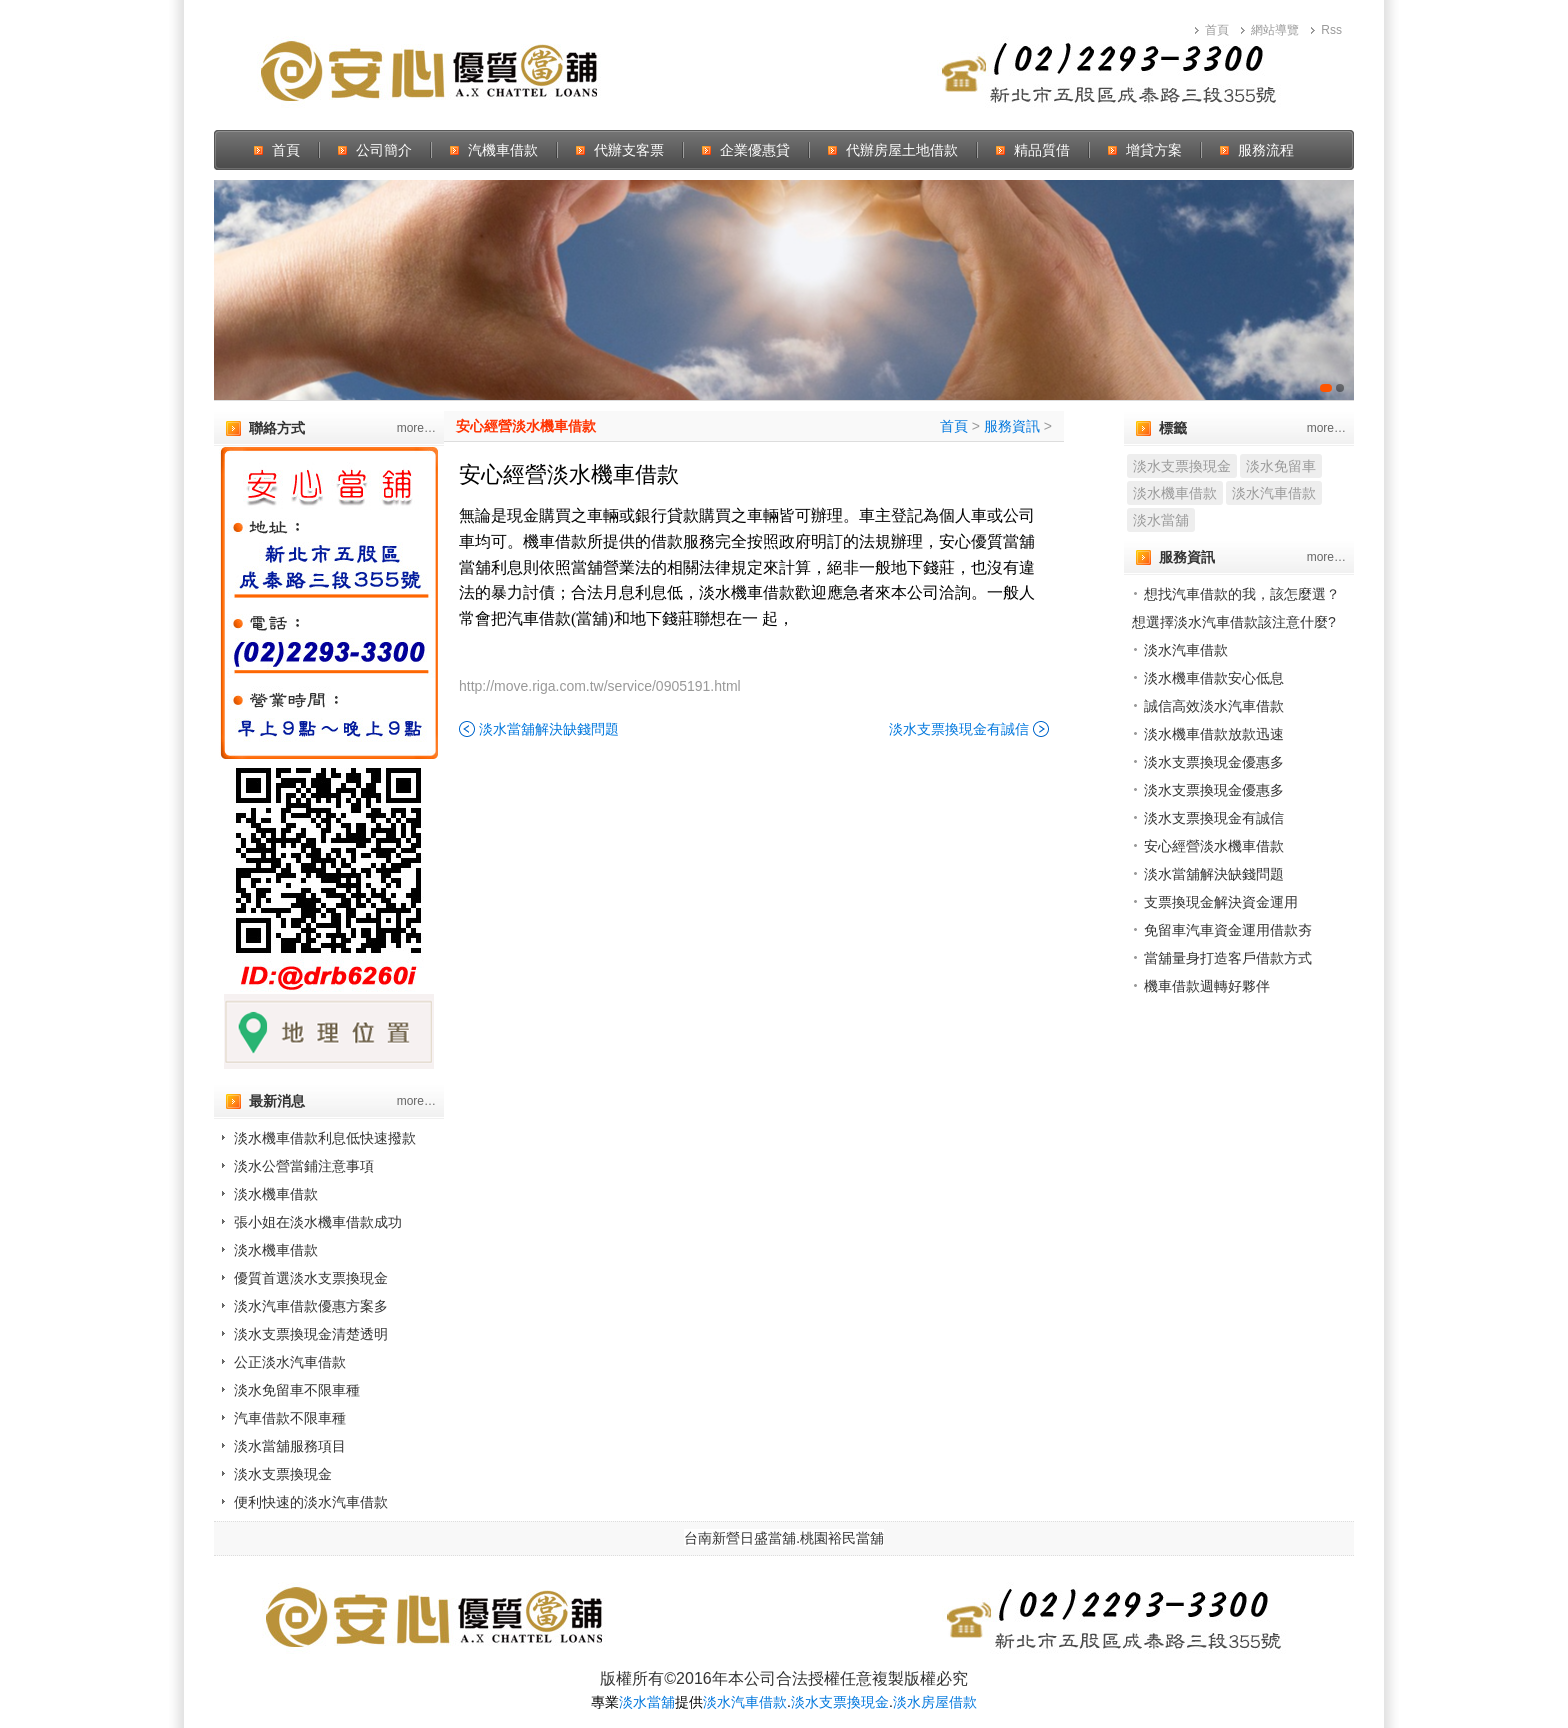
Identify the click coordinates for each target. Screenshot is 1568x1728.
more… (416, 428)
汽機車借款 (503, 150)
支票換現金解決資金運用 (1221, 902)
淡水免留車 (1281, 466)
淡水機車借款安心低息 (1214, 678)
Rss (1331, 30)
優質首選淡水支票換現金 (311, 1278)
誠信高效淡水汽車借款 (1214, 706)
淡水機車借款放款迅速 (1214, 734)
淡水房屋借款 (935, 1702)
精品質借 (1042, 150)
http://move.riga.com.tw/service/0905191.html (600, 686)
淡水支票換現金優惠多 (1214, 762)
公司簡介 (384, 150)
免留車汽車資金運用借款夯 (1228, 930)
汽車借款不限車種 (290, 1418)
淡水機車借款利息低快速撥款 (325, 1138)
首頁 (1217, 30)
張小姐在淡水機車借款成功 (318, 1222)
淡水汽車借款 (1274, 493)
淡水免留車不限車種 (297, 1390)
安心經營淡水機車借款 (526, 426)
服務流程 (1266, 150)
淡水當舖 (1161, 520)
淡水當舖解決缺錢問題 (549, 729)
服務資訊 (1012, 426)
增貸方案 (1154, 150)
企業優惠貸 (755, 150)
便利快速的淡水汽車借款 (311, 1502)
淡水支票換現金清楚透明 (311, 1334)
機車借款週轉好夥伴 (1207, 986)
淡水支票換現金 (283, 1474)
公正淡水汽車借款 (290, 1362)
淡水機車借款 (276, 1194)
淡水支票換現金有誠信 (959, 729)
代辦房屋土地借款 (902, 150)
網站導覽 (1275, 30)
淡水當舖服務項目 (290, 1446)
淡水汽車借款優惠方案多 (311, 1306)
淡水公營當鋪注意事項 (304, 1166)
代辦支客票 (629, 150)
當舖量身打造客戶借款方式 (1228, 958)
